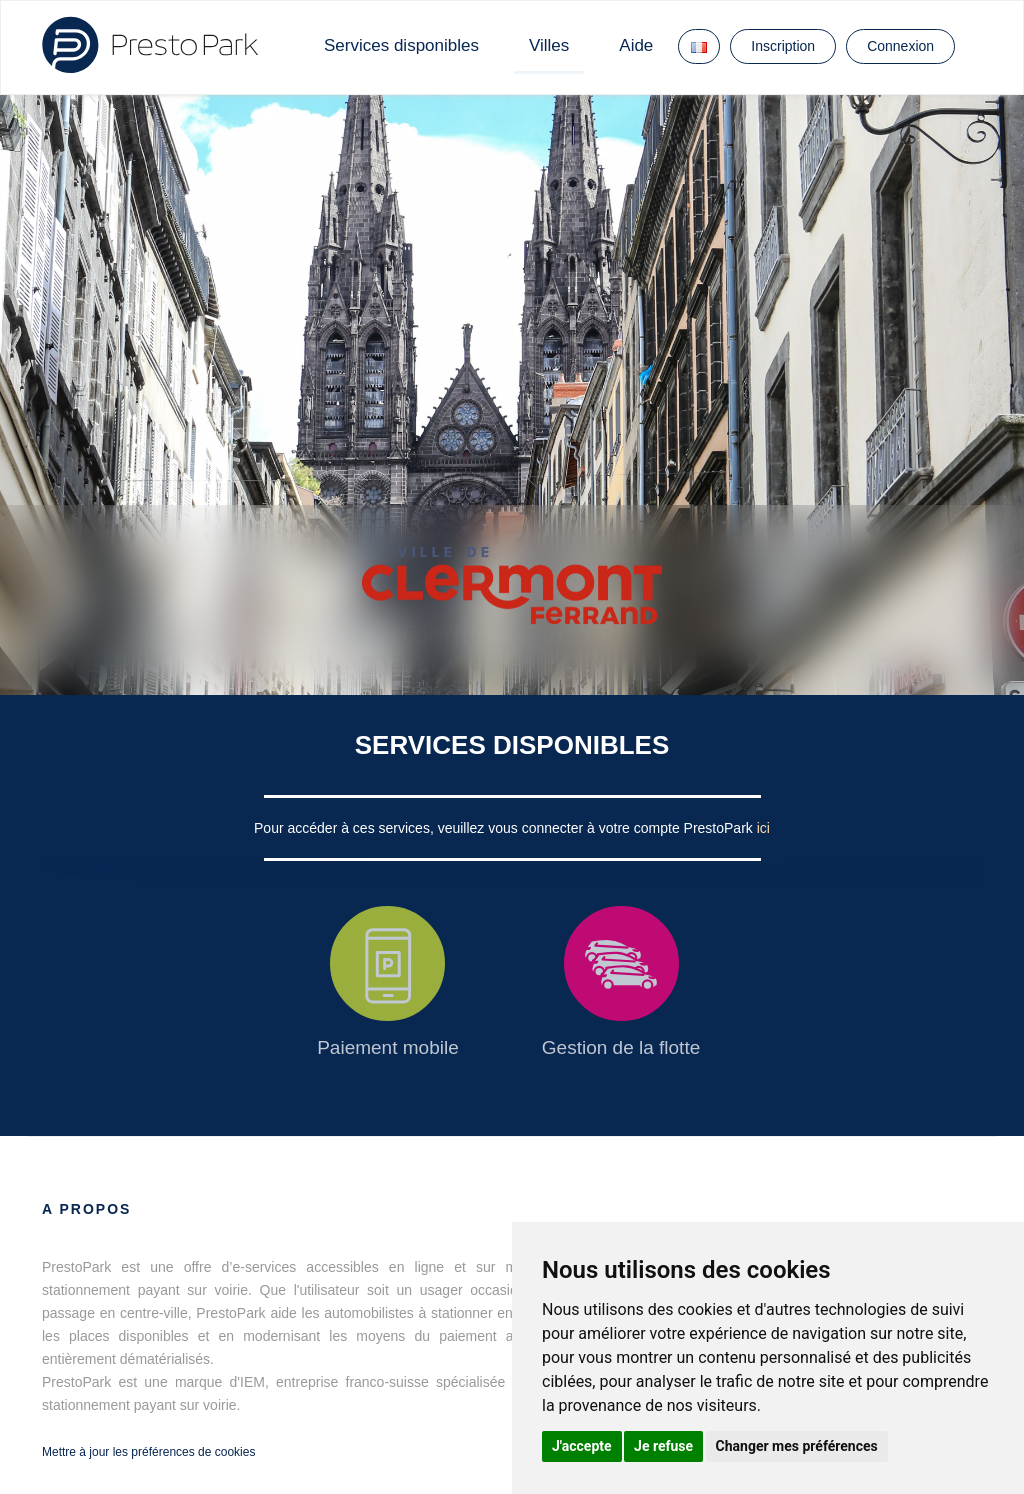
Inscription (783, 46)
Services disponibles (401, 45)
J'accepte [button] (582, 1446)
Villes (549, 45)
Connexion (900, 46)
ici (763, 828)
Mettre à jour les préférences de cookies (148, 1452)
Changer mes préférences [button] (797, 1446)
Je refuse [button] (663, 1446)
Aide (636, 45)
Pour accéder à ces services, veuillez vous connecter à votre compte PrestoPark (505, 828)
